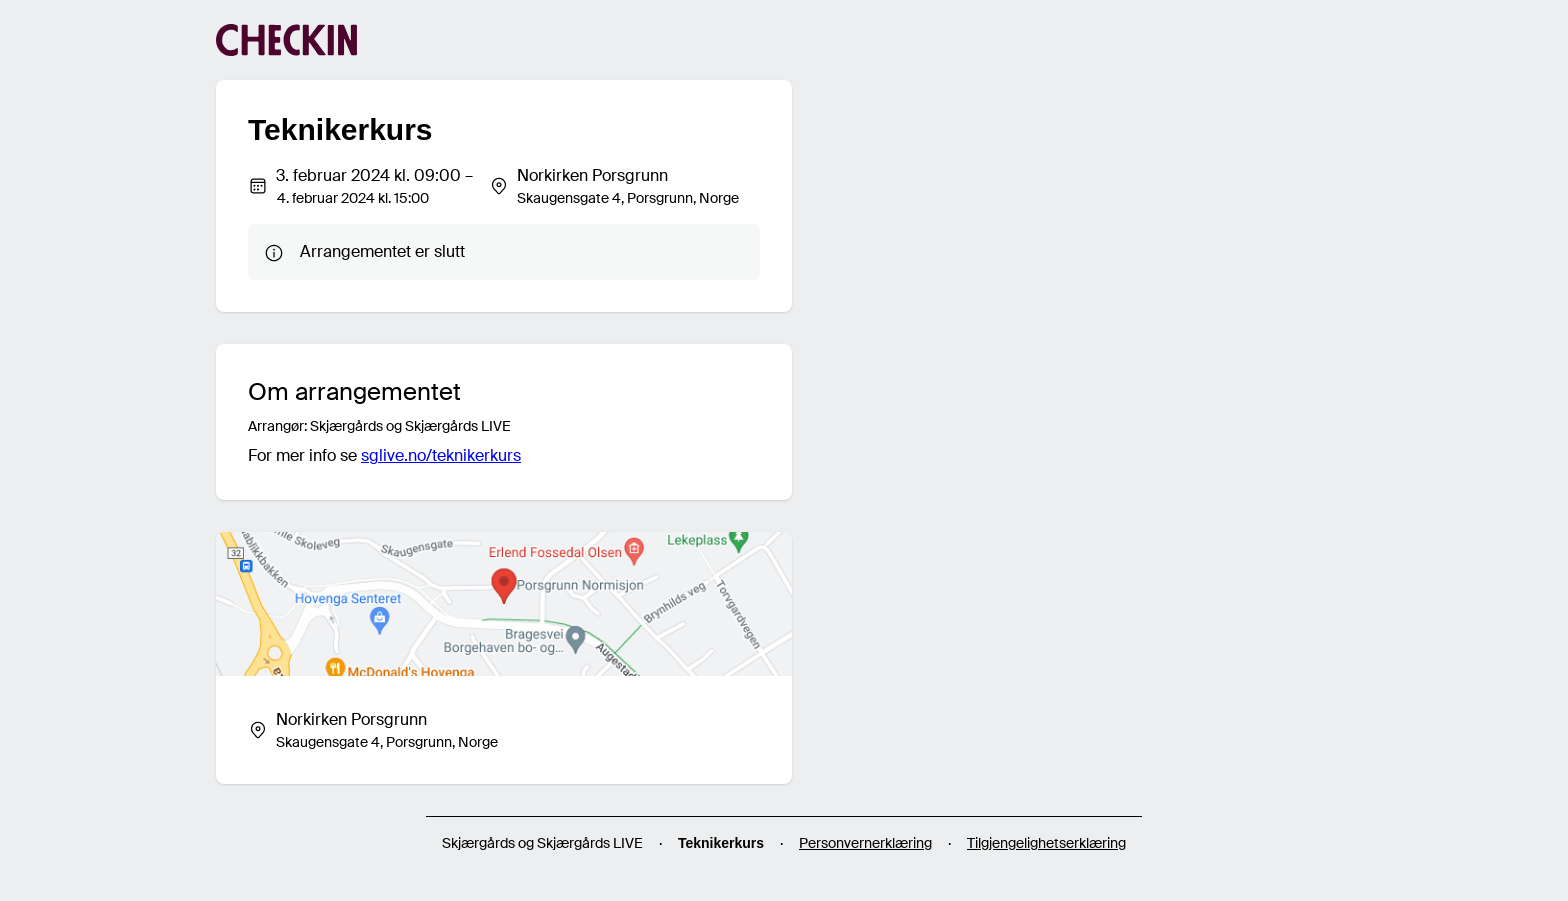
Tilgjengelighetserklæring (1046, 843)
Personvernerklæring (865, 843)
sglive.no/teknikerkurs (441, 455)
